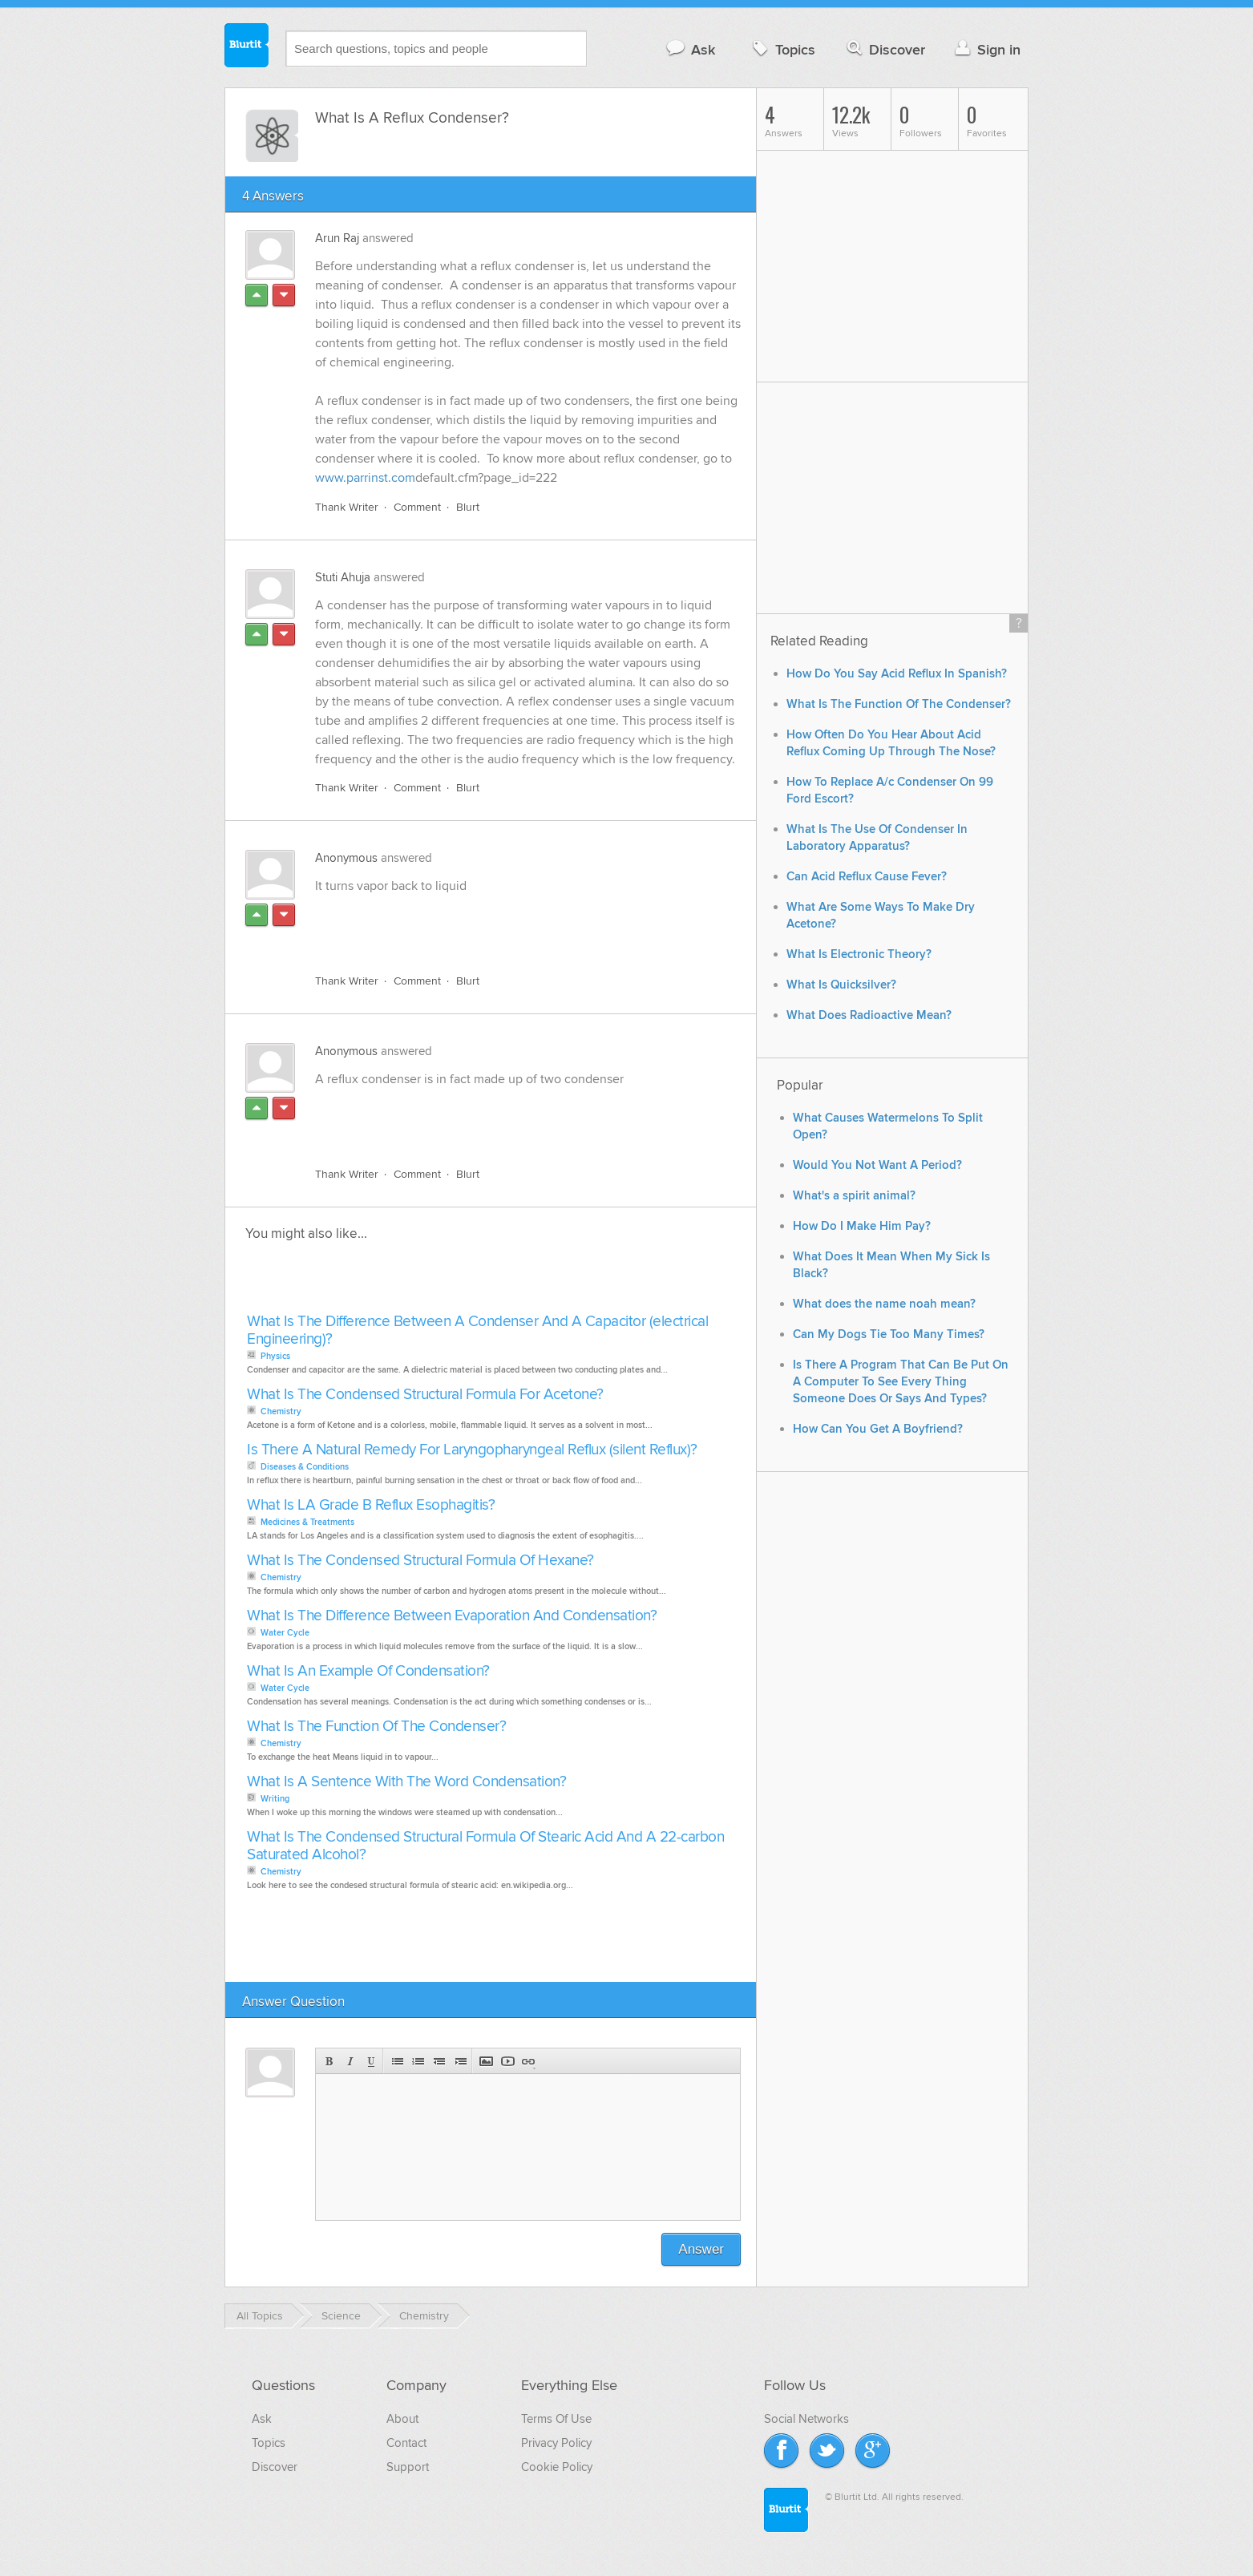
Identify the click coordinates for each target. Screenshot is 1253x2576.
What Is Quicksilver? (841, 985)
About (402, 2419)
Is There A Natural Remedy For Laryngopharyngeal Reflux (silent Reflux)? (472, 1450)
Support (407, 2467)
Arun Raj (337, 238)
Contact (406, 2443)
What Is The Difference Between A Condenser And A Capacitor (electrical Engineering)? (477, 1330)
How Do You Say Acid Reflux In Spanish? (896, 673)
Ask (690, 49)
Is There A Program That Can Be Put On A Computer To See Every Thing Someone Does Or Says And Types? (900, 1381)
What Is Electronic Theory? (859, 954)
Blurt (467, 507)
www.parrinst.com (365, 478)
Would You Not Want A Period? (877, 1165)
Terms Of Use (556, 2419)
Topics (782, 49)
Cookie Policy (556, 2467)
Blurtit (246, 47)
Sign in (986, 49)
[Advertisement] (500, 924)
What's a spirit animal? (854, 1195)
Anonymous (346, 858)
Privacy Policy (556, 2443)
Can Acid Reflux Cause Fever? (866, 876)
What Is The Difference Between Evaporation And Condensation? (452, 1616)
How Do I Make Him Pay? (862, 1226)
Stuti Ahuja (342, 577)
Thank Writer (346, 507)
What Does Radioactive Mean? (869, 1015)
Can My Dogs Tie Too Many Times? (888, 1334)
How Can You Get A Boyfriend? (878, 1429)
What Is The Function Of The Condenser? (376, 1726)
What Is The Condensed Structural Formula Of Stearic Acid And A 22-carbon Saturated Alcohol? (485, 1846)
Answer (701, 2249)
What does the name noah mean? (884, 1304)
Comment (417, 507)
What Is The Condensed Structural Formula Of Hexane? (420, 1560)
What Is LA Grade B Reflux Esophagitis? (371, 1505)
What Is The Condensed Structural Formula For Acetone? (425, 1394)
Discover (884, 49)
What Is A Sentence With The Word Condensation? (406, 1782)
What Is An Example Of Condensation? (368, 1671)
